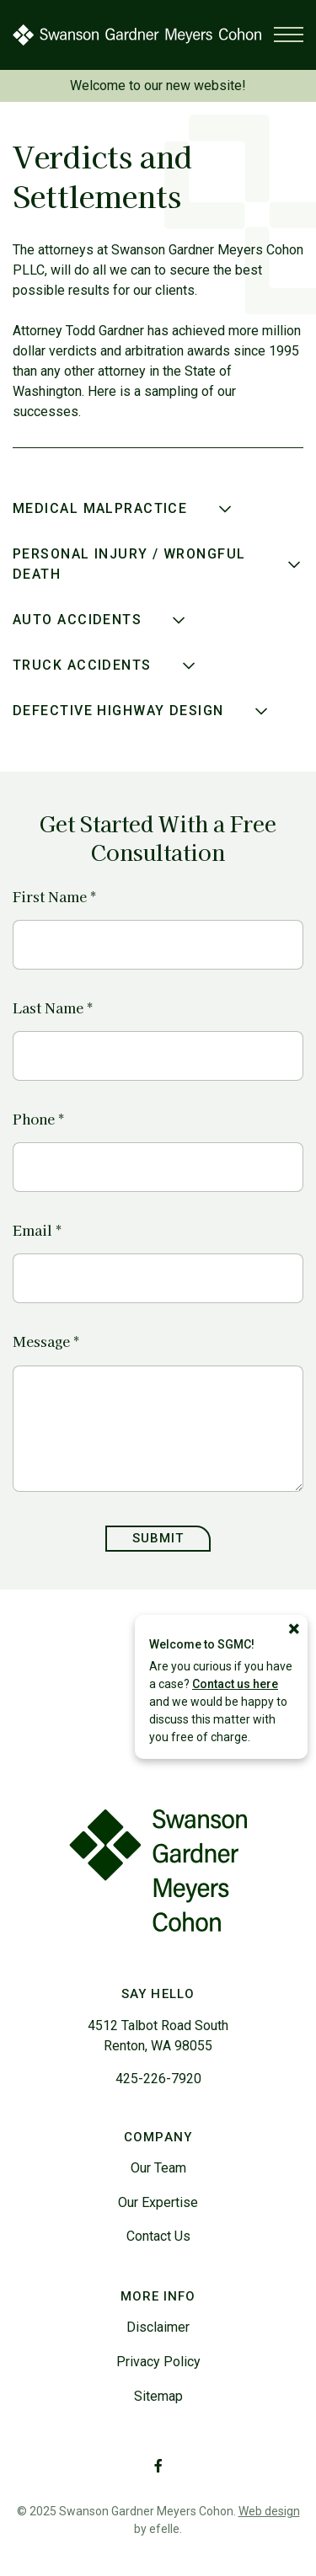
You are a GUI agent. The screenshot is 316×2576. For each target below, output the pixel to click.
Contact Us (158, 2236)
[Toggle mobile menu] (288, 34)
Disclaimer (158, 2327)
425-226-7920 (158, 2079)
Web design (269, 2511)
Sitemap (158, 2396)
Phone (38, 1119)
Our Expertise (158, 2202)
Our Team (158, 2168)
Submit (158, 1538)
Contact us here (235, 1684)
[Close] (294, 1629)
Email (37, 1230)
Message (46, 1341)
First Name (54, 897)
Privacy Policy (158, 2362)
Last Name (53, 1008)
